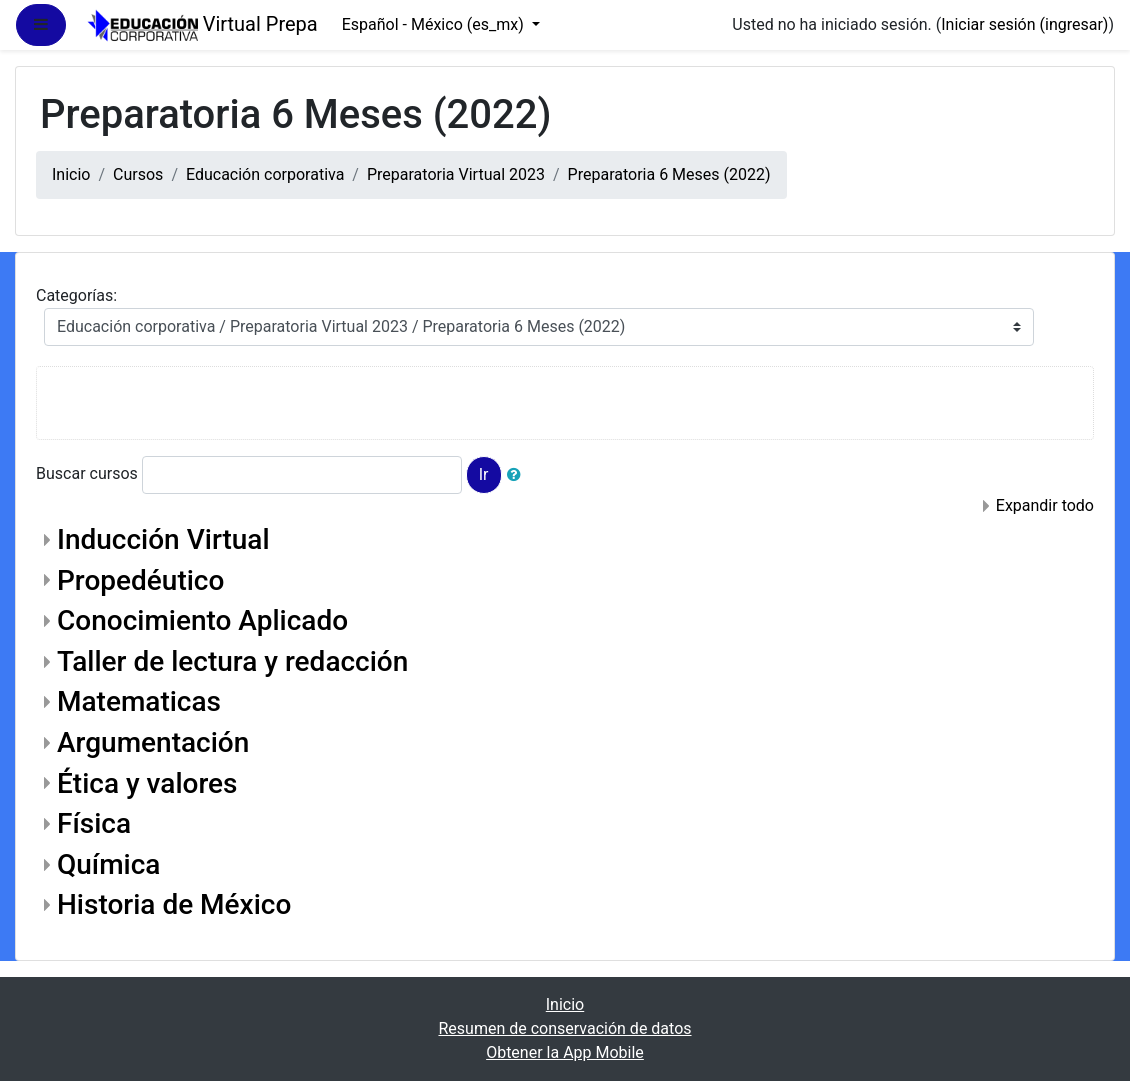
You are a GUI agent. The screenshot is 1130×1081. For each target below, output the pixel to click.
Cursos (138, 174)
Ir (484, 474)
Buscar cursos (87, 473)
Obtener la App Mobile (565, 1052)
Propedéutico (140, 580)
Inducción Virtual (163, 539)
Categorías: (76, 295)
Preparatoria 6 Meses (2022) (669, 174)
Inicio (71, 174)
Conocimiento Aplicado (202, 620)
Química (108, 864)
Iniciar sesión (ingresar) (1024, 24)
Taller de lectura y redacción (232, 661)
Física (94, 823)
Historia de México (174, 904)
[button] (518, 475)
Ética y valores (147, 783)
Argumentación (153, 742)
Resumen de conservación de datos (564, 1028)
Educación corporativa (265, 174)
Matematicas (139, 701)
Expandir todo (1045, 505)
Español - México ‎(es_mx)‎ (435, 24)
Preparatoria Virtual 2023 (456, 174)
